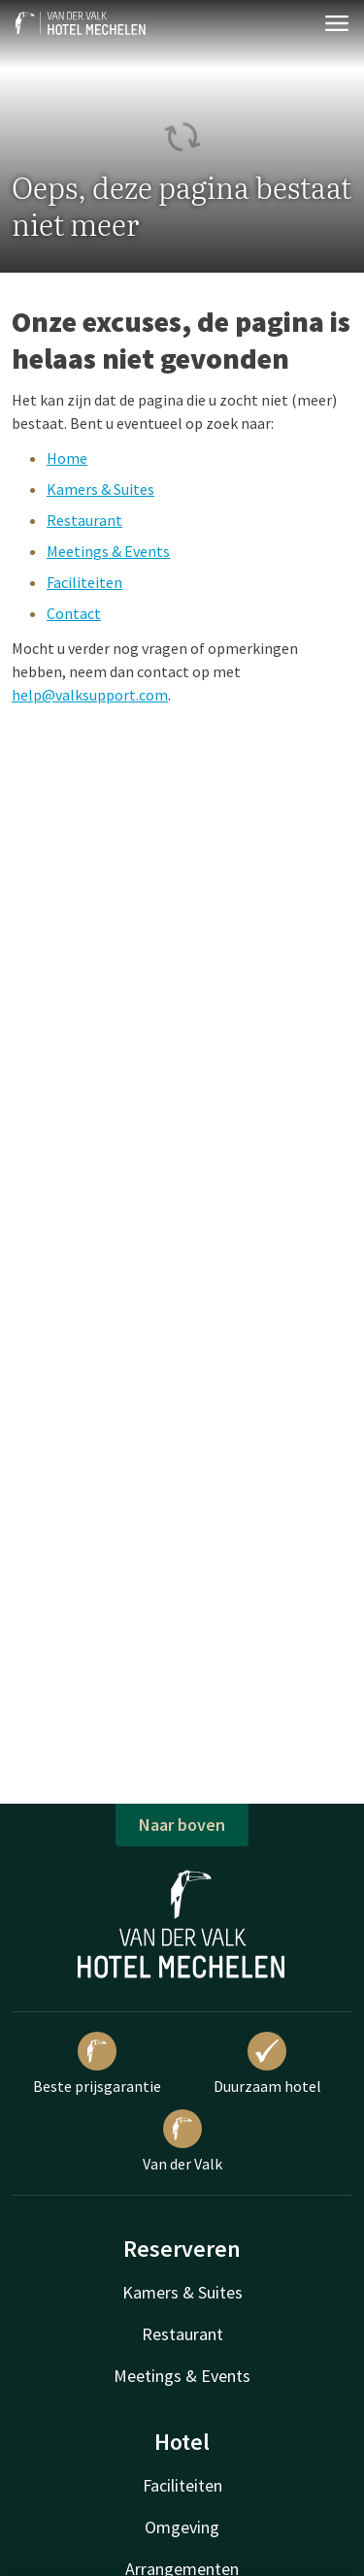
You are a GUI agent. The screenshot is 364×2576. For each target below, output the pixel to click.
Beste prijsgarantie (97, 2064)
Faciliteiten (84, 582)
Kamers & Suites (100, 489)
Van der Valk (182, 2141)
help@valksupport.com (90, 694)
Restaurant (84, 520)
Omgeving (182, 2527)
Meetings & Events (108, 551)
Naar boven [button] (182, 1824)
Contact (74, 613)
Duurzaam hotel (267, 2064)
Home (67, 458)
